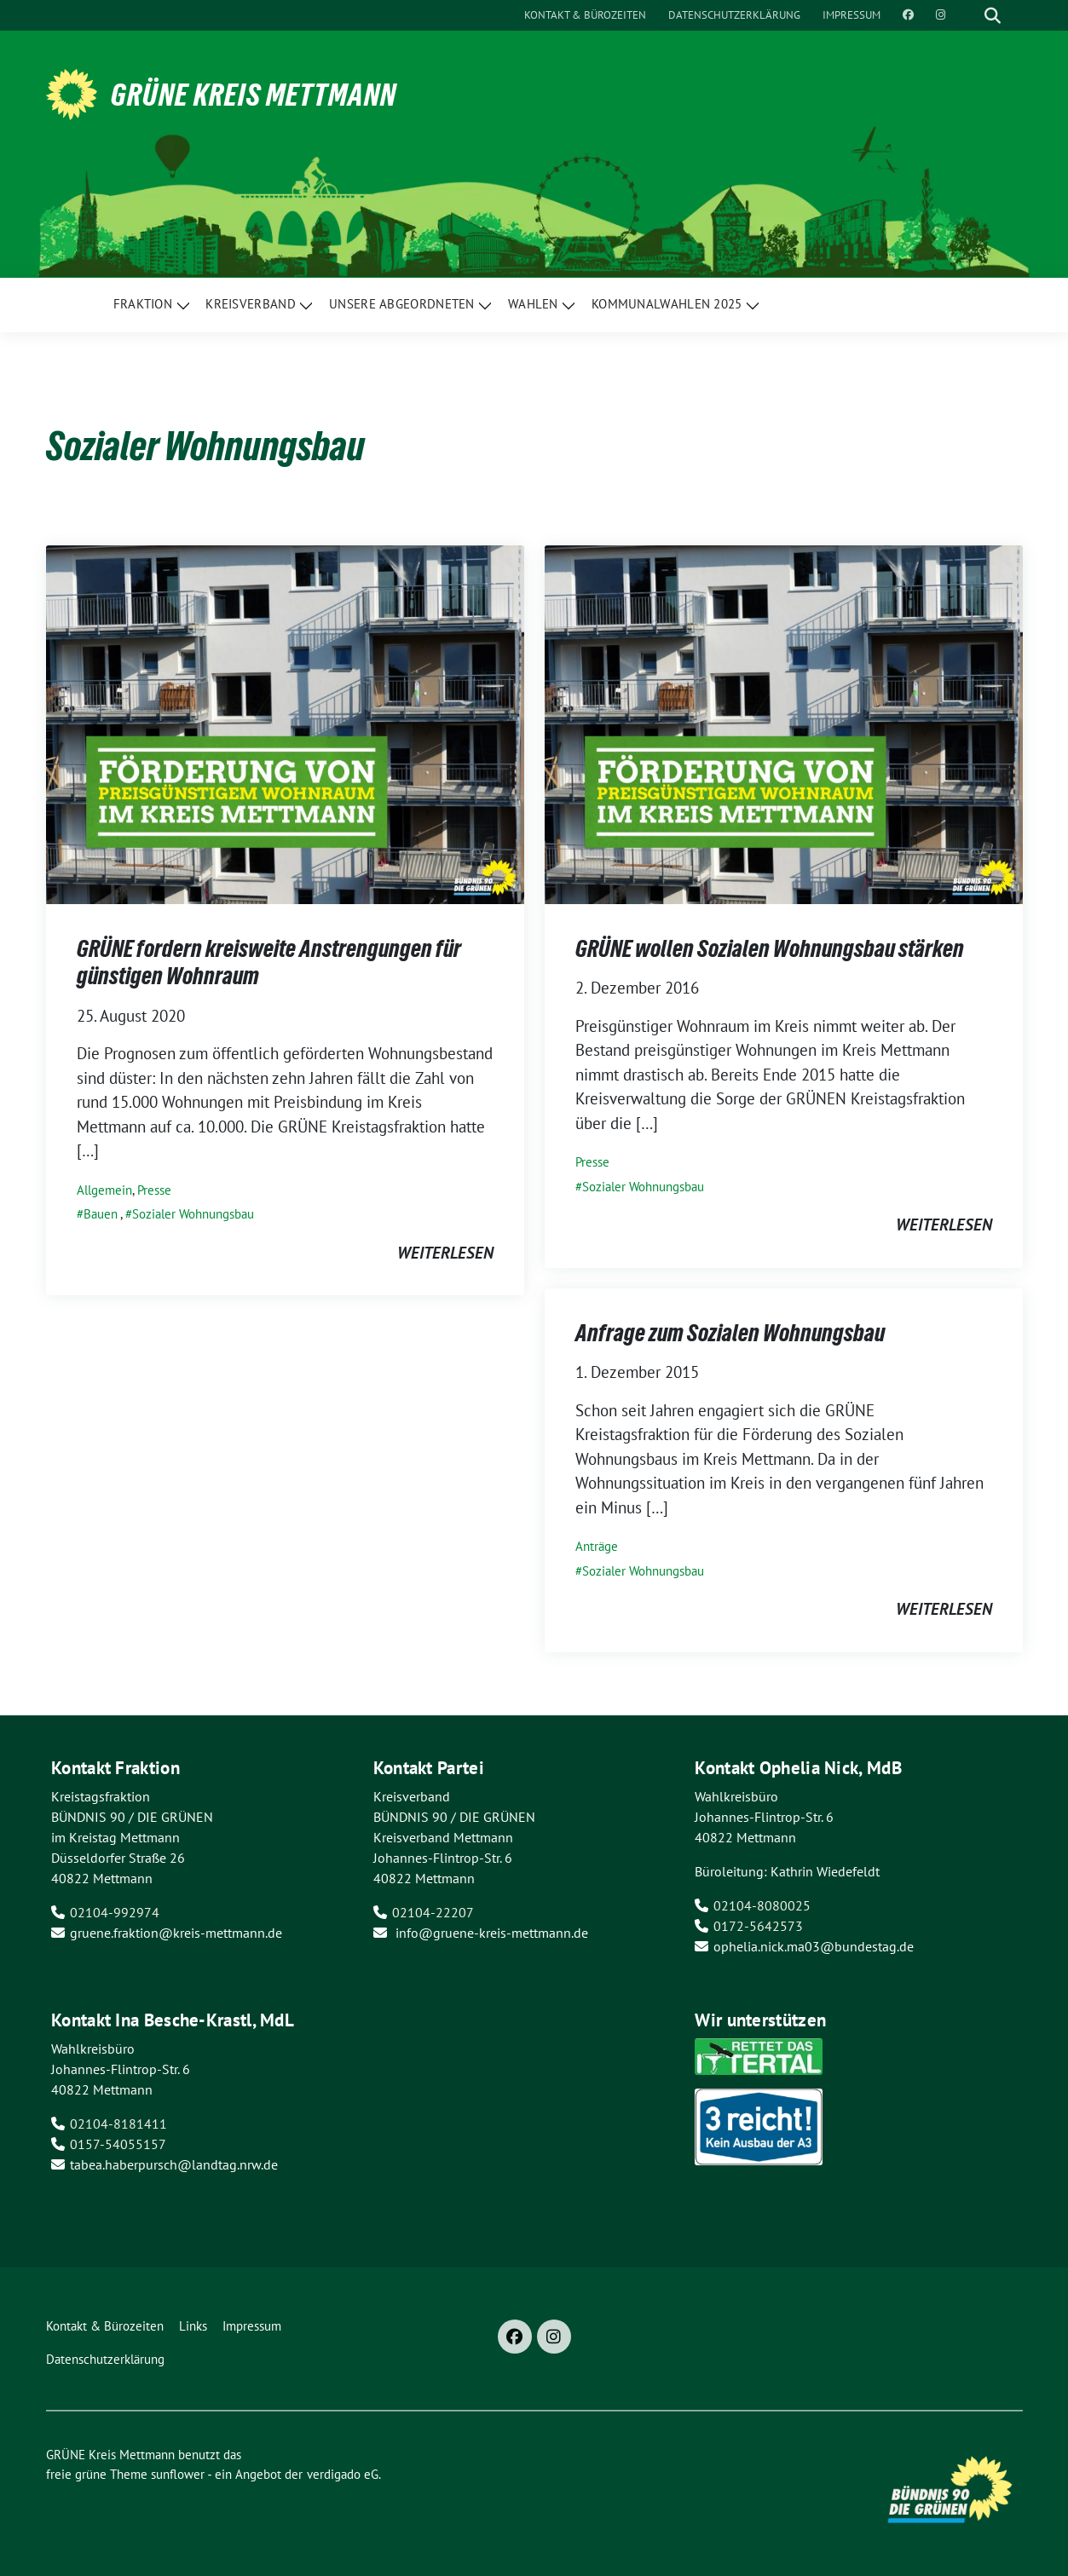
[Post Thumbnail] (285, 722)
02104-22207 (433, 1912)
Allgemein (104, 1190)
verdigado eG (342, 2474)
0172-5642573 (758, 1925)
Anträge (596, 1546)
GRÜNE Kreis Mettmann (253, 94)
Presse (154, 1190)
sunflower (178, 2474)
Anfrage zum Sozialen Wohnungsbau (730, 1332)
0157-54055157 (118, 2143)
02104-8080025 (762, 1905)
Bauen (101, 1214)
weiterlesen (445, 1252)
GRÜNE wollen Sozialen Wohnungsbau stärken (769, 948)
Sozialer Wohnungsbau (193, 1214)
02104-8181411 (118, 2123)
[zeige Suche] (992, 15)
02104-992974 (114, 1912)
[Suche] (968, 15)
